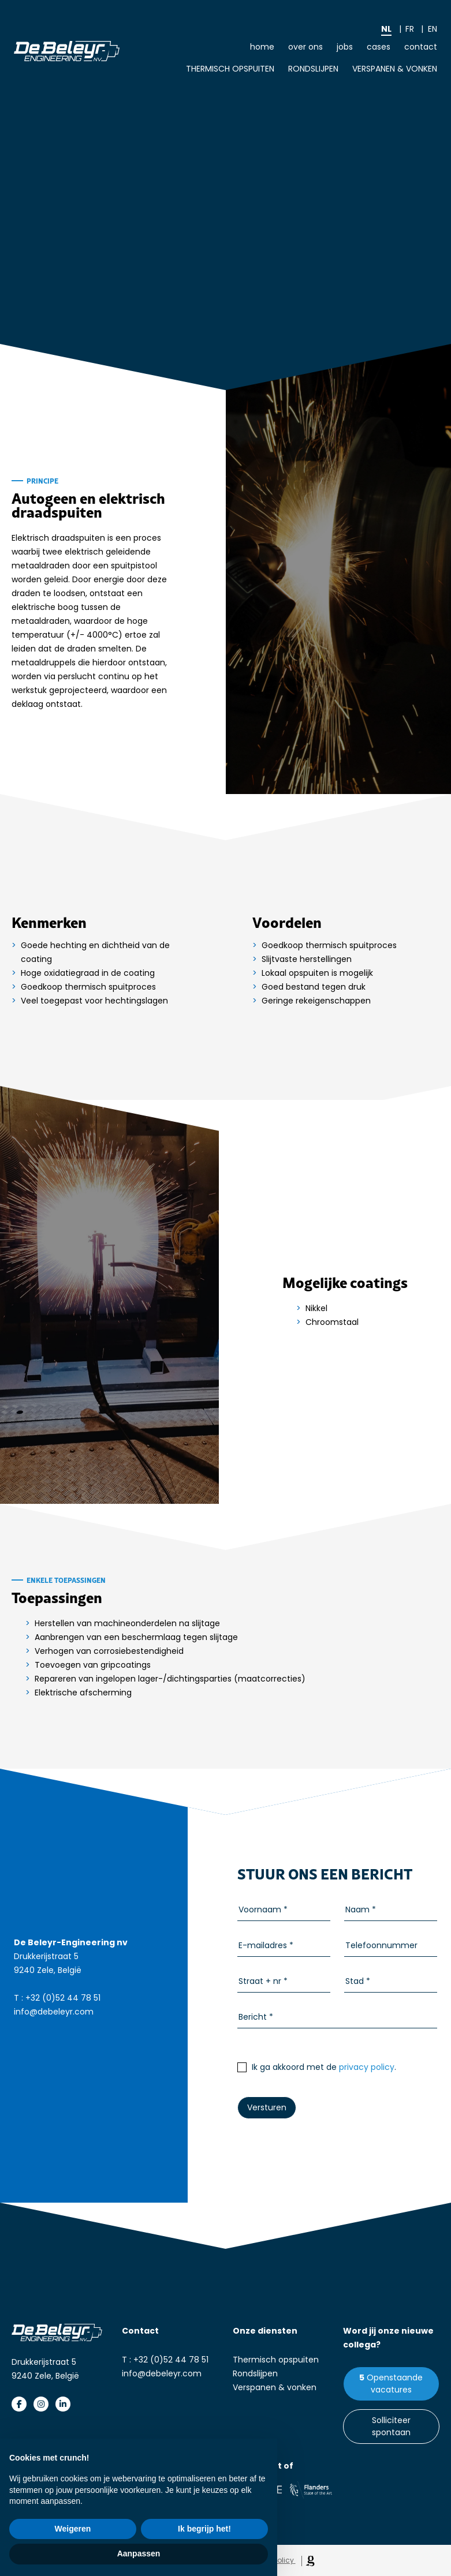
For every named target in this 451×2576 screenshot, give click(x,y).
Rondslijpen (313, 68)
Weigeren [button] (73, 2528)
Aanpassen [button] (139, 2553)
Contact (420, 47)
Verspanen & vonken (394, 68)
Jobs (345, 47)
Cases (378, 47)
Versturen (266, 2107)
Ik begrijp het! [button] (204, 2528)
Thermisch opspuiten (230, 68)
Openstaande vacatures (395, 2383)
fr (409, 29)
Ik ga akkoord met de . (316, 2067)
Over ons (305, 47)
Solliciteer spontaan (391, 2426)
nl (386, 29)
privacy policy (366, 2067)
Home (262, 47)
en (432, 29)
